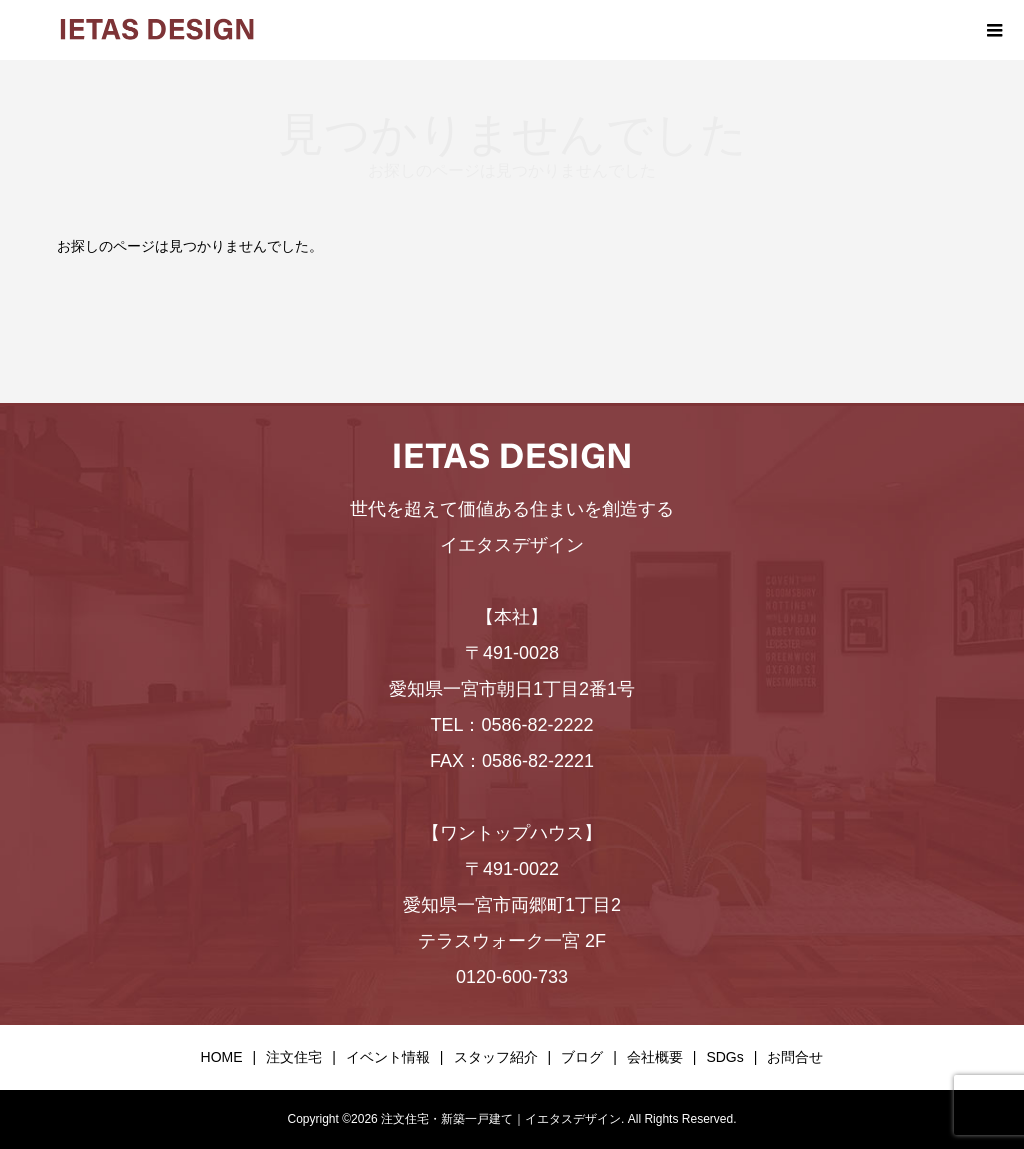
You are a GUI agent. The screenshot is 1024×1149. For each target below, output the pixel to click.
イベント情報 (388, 1057)
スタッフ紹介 (496, 1057)
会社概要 (655, 1057)
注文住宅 (294, 1057)
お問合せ (795, 1057)
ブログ (582, 1057)
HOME (222, 1057)
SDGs (724, 1057)
